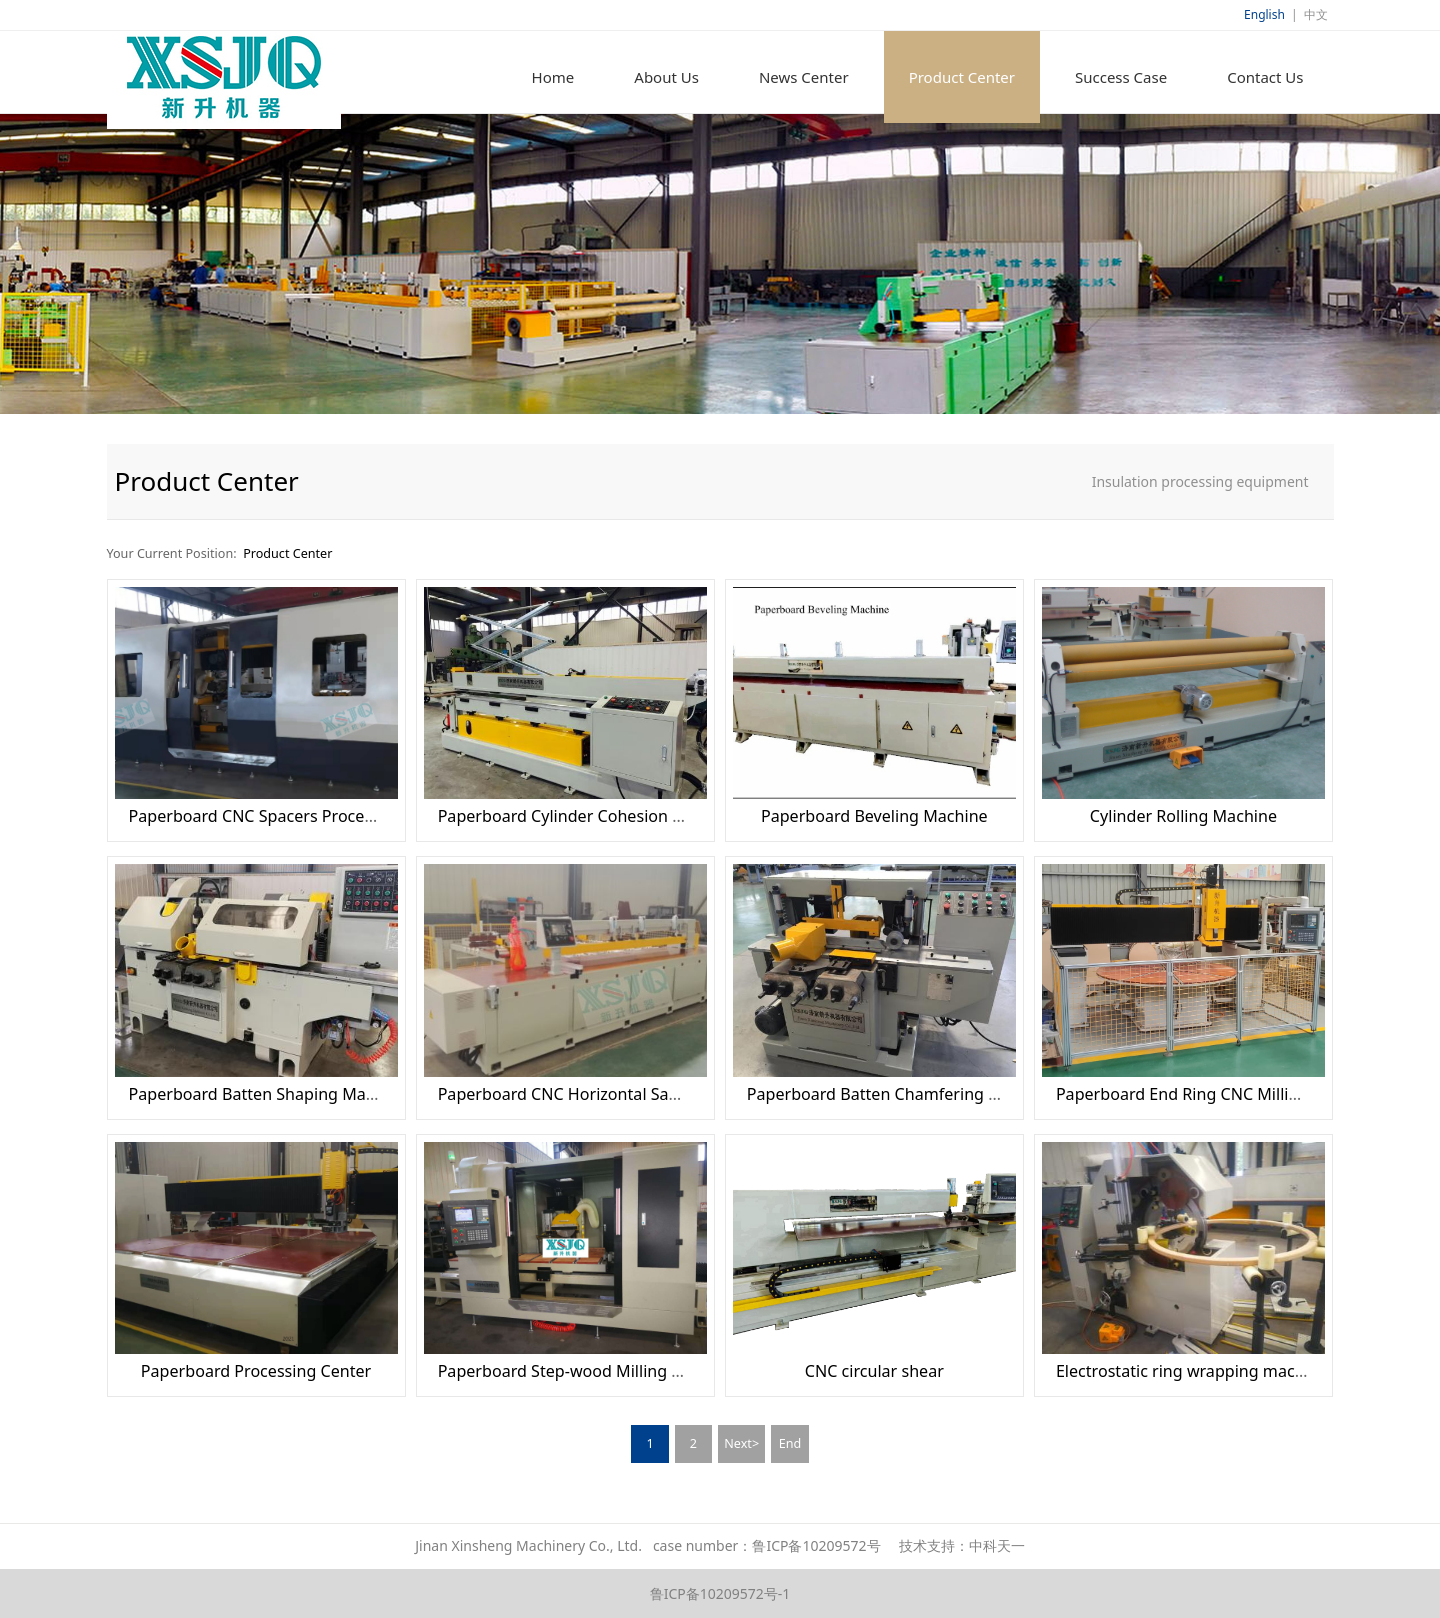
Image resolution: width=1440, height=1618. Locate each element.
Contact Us (1265, 77)
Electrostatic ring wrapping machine (1192, 1371)
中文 (1316, 14)
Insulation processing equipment (1200, 481)
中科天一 (997, 1545)
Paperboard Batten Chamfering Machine (900, 1094)
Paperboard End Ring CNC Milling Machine (1216, 1094)
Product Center (962, 77)
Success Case (1121, 77)
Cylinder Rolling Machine (1183, 816)
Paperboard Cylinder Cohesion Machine (587, 816)
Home (553, 77)
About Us (666, 77)
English (1264, 14)
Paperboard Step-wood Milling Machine (587, 1371)
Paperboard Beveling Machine (874, 816)
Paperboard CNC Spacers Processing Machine (301, 816)
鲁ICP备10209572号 (816, 1545)
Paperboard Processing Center (256, 1371)
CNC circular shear (874, 1371)
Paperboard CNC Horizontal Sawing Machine (606, 1094)
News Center (804, 77)
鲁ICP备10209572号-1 (720, 1593)
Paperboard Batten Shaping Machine (268, 1094)
